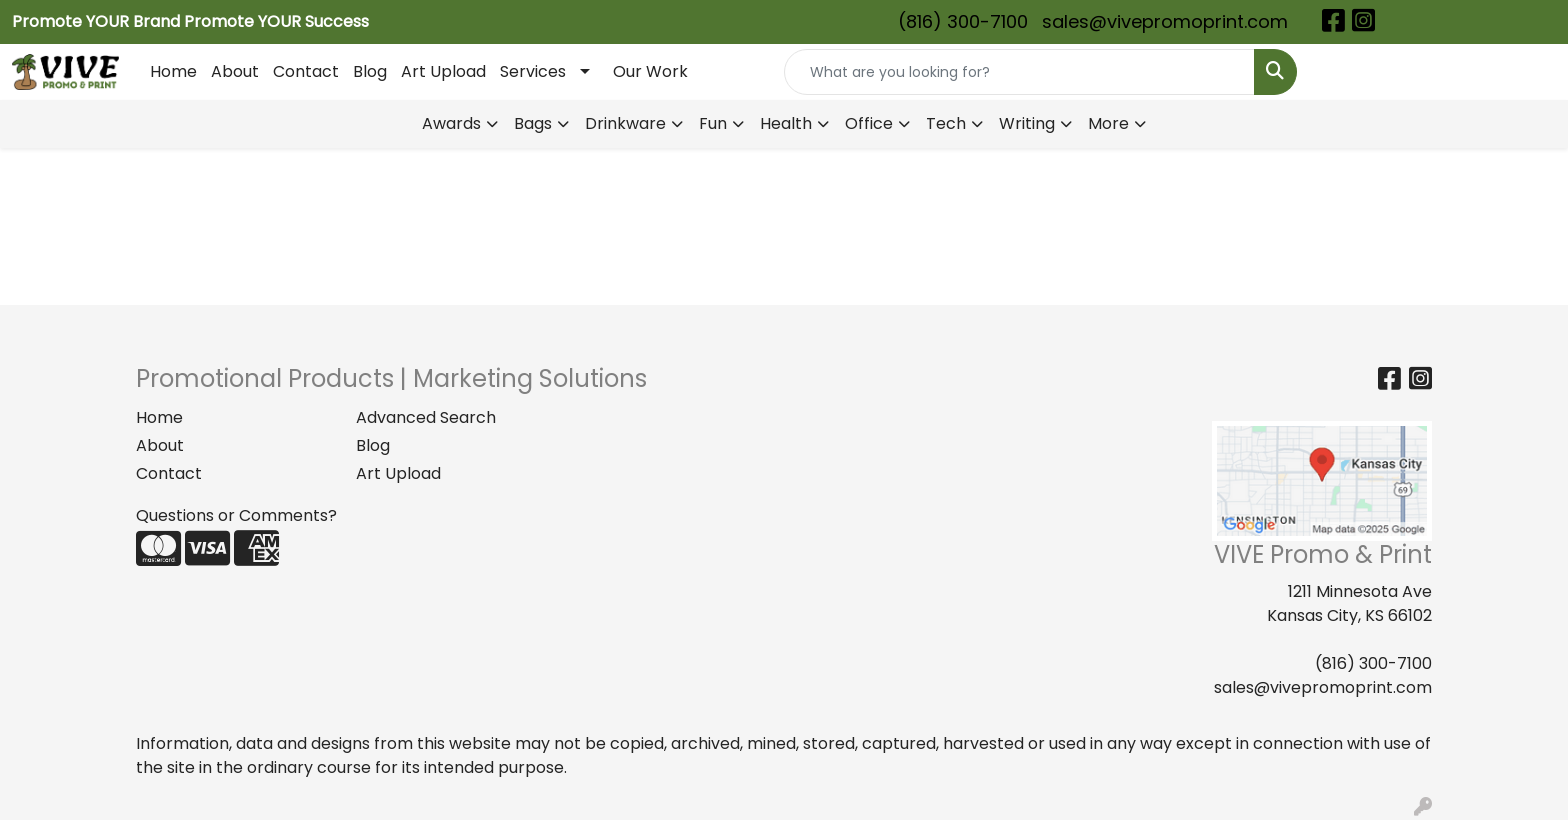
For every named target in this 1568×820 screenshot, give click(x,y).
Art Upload (443, 71)
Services (533, 71)
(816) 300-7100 (963, 21)
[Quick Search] (1019, 72)
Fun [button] (713, 123)
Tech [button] (946, 123)
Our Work (650, 71)
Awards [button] (451, 123)
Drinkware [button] (625, 123)
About (235, 71)
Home (173, 71)
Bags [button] (533, 123)
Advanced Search (426, 417)
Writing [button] (1027, 123)
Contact (306, 71)
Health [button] (786, 123)
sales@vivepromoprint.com (1165, 21)
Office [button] (869, 123)
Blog (370, 71)
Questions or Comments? (236, 515)
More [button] (1108, 123)
